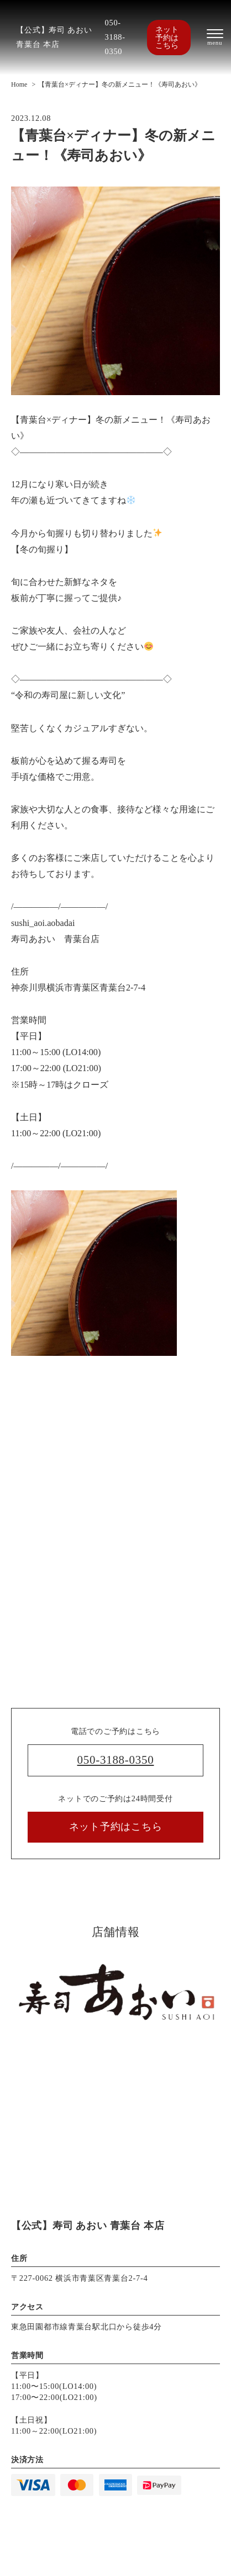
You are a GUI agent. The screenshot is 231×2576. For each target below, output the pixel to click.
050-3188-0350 (115, 37)
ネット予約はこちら (167, 37)
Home (19, 84)
